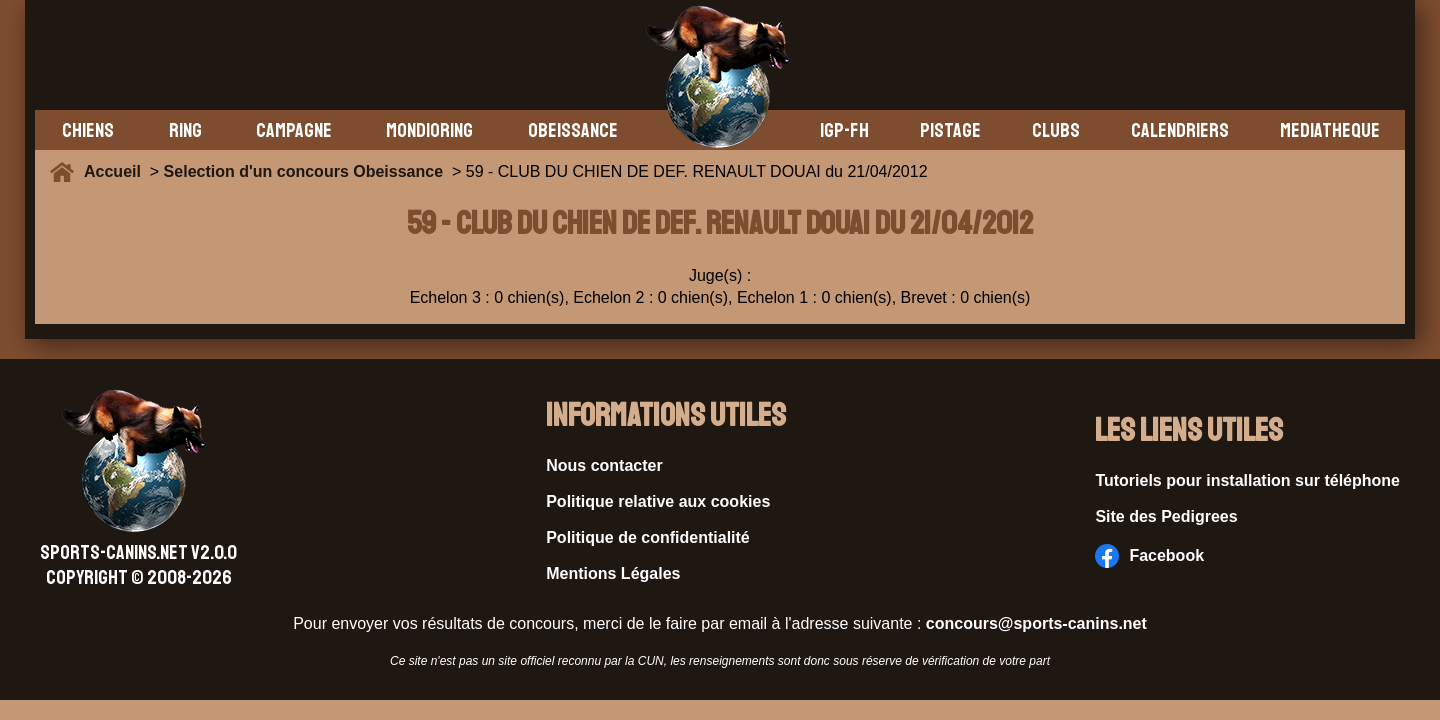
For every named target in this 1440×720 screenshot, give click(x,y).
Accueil (117, 171)
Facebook (1149, 556)
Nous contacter (604, 465)
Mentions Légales (613, 573)
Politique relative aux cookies (658, 501)
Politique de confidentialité (648, 537)
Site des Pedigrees (1166, 516)
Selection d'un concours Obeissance (303, 171)
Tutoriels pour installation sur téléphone (1247, 480)
